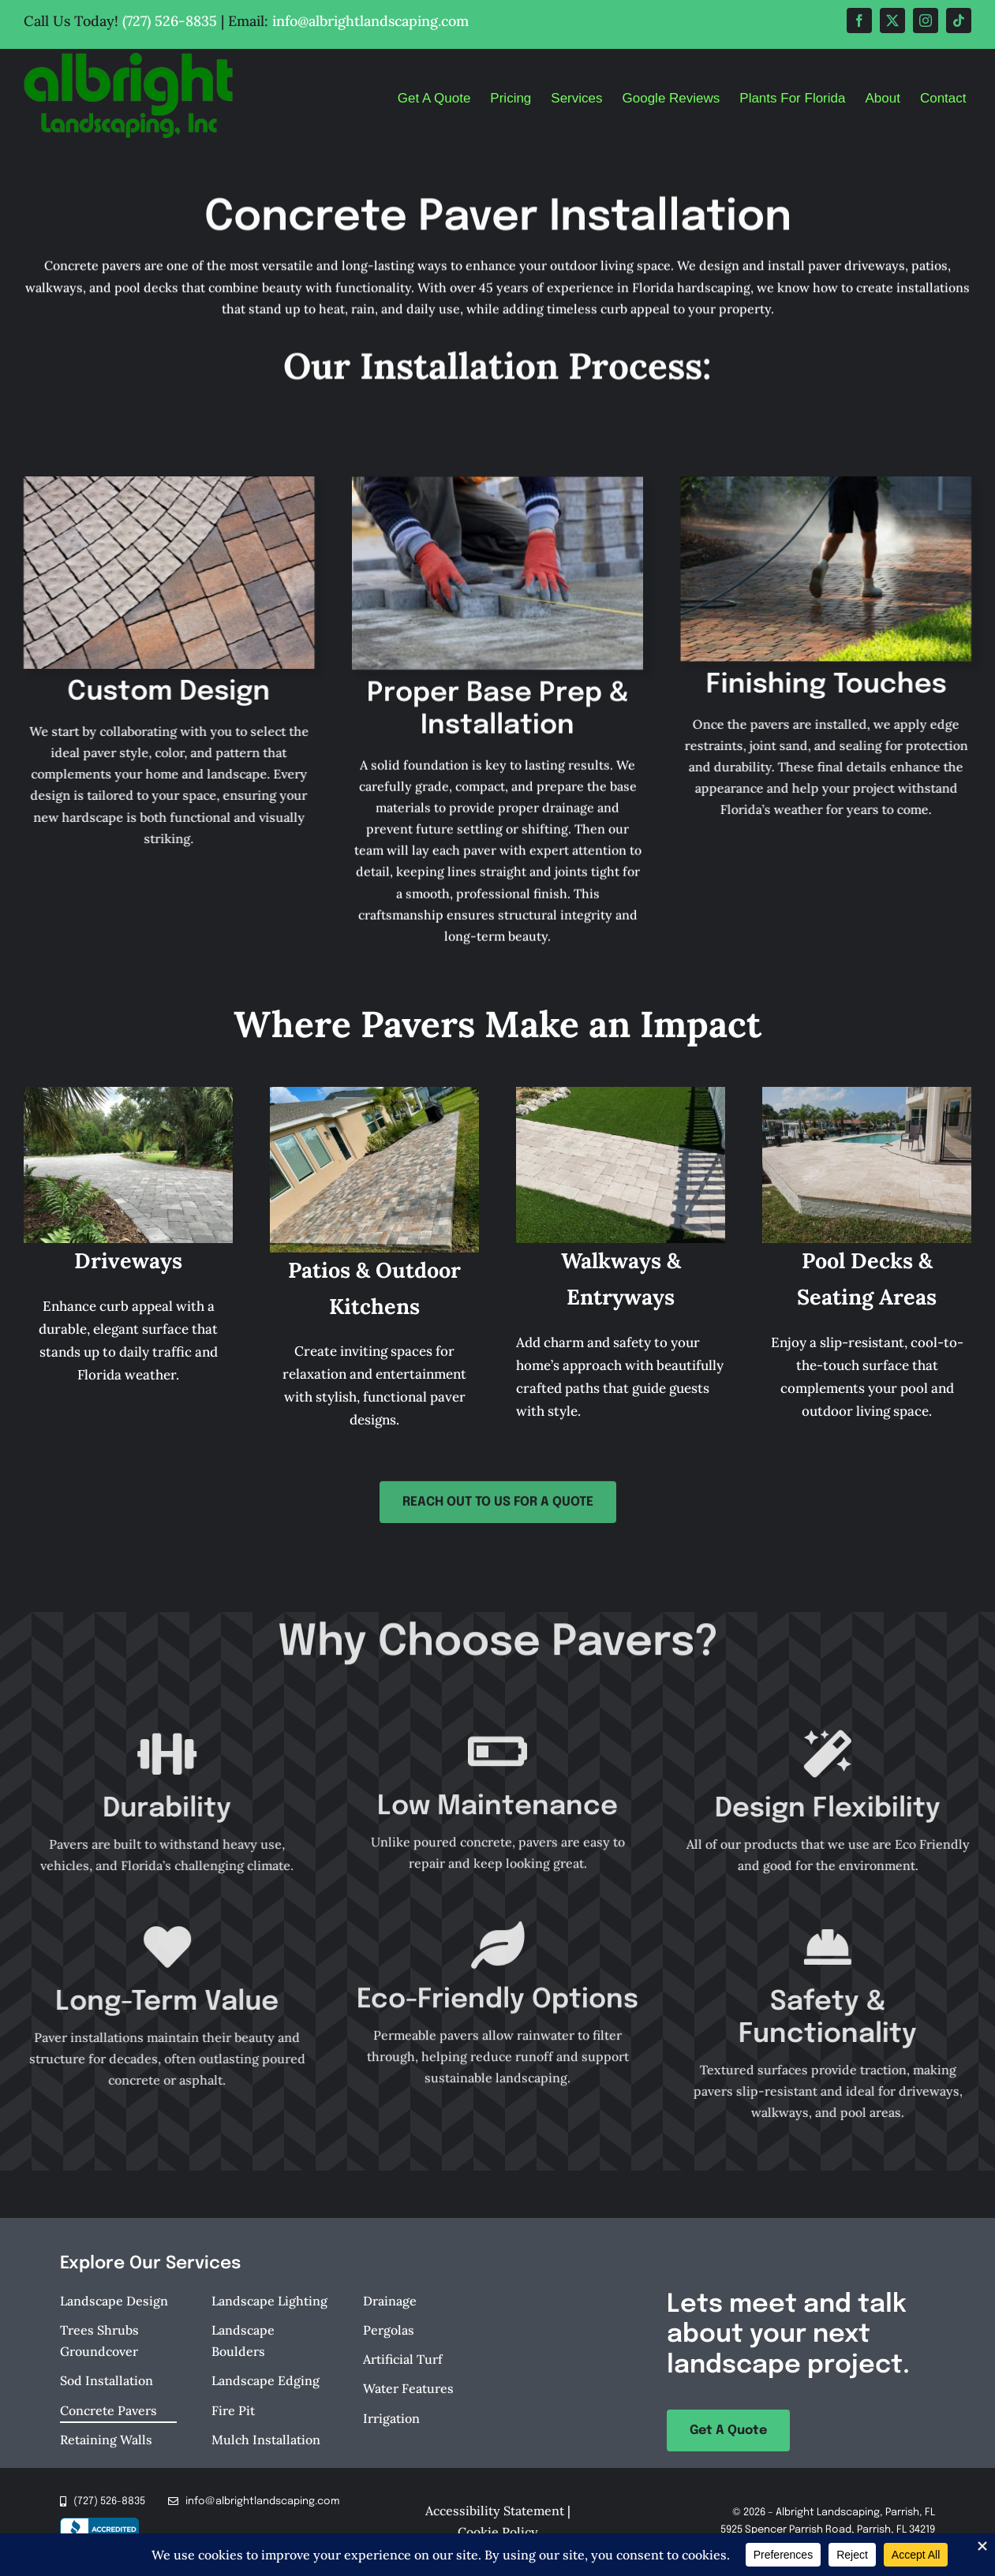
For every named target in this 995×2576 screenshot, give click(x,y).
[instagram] (925, 20)
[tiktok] (958, 20)
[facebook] (859, 20)
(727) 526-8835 (169, 21)
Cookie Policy (498, 2532)
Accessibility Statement (494, 2510)
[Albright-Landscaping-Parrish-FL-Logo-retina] (128, 59)
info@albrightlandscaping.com (370, 21)
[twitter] (892, 20)
